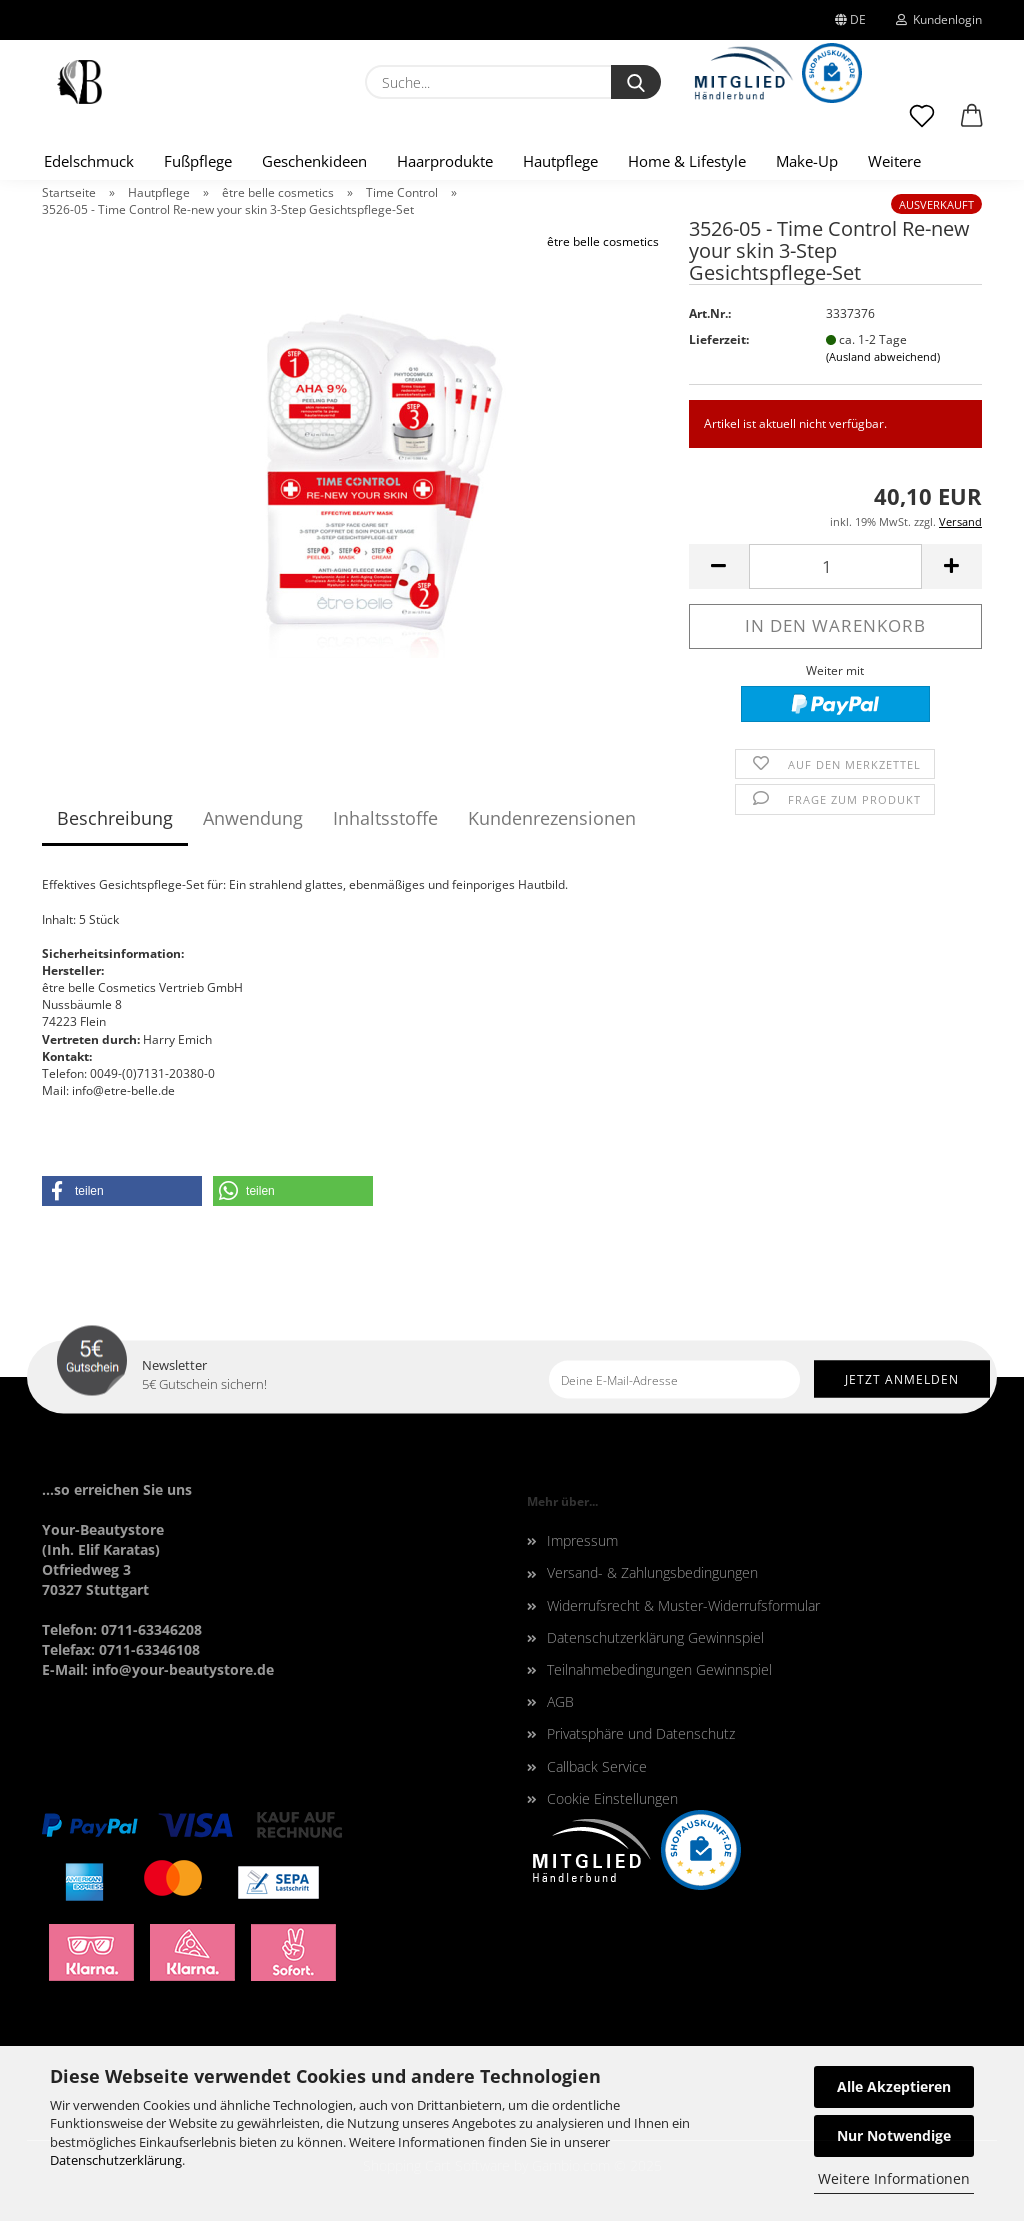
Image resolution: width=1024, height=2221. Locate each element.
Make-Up (807, 161)
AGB (560, 1701)
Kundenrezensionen (552, 818)
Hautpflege (560, 161)
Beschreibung (115, 818)
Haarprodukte (445, 161)
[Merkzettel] (922, 125)
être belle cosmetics (603, 241)
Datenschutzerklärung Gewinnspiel (655, 1637)
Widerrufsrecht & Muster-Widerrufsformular (683, 1605)
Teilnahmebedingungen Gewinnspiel (659, 1669)
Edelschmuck (89, 161)
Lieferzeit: (719, 339)
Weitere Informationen (894, 2178)
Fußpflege (198, 161)
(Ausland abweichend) (883, 356)
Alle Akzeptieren (894, 2086)
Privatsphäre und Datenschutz (641, 1733)
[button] (972, 125)
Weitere (894, 161)
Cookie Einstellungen (612, 1798)
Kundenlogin (939, 19)
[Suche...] (636, 82)
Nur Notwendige (894, 2135)
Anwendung (253, 818)
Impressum (582, 1540)
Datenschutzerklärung (116, 2160)
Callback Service (597, 1766)
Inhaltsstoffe (385, 818)
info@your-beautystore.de (183, 1669)
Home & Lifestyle (687, 161)
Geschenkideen (314, 161)
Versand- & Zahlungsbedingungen (652, 1572)
